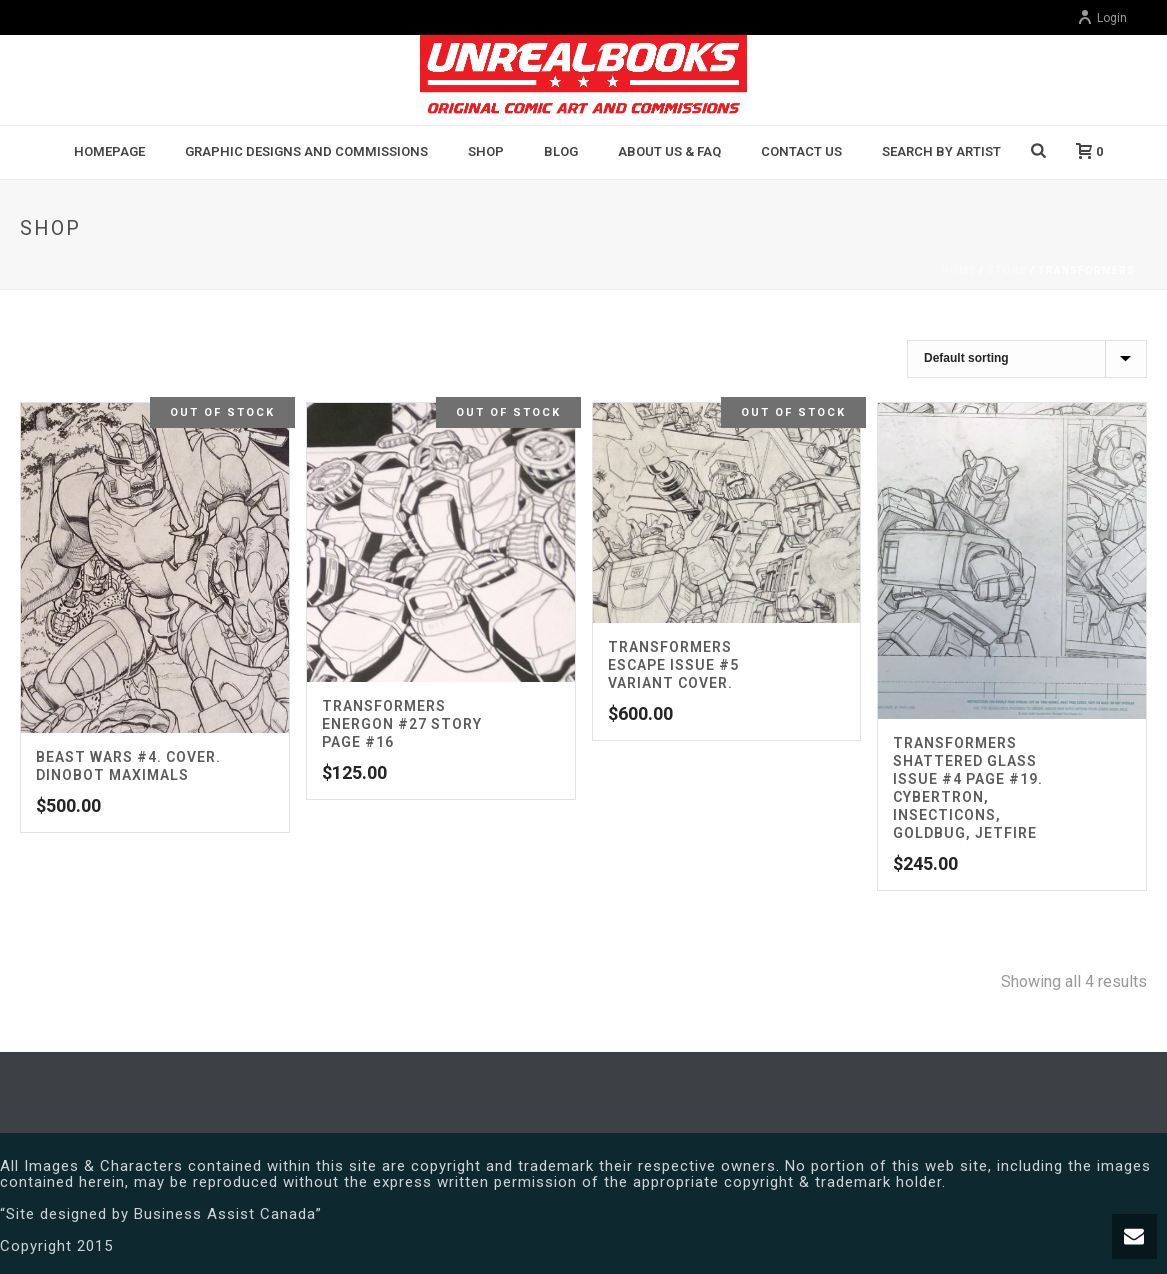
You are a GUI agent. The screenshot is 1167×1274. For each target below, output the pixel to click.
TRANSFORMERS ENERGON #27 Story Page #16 (402, 724)
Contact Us (801, 151)
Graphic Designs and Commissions (306, 151)
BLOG (561, 151)
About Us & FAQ (669, 151)
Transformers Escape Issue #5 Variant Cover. (673, 665)
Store (1007, 270)
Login (1102, 18)
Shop (486, 151)
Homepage (109, 151)
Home (959, 270)
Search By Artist (941, 151)
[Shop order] (1027, 359)
